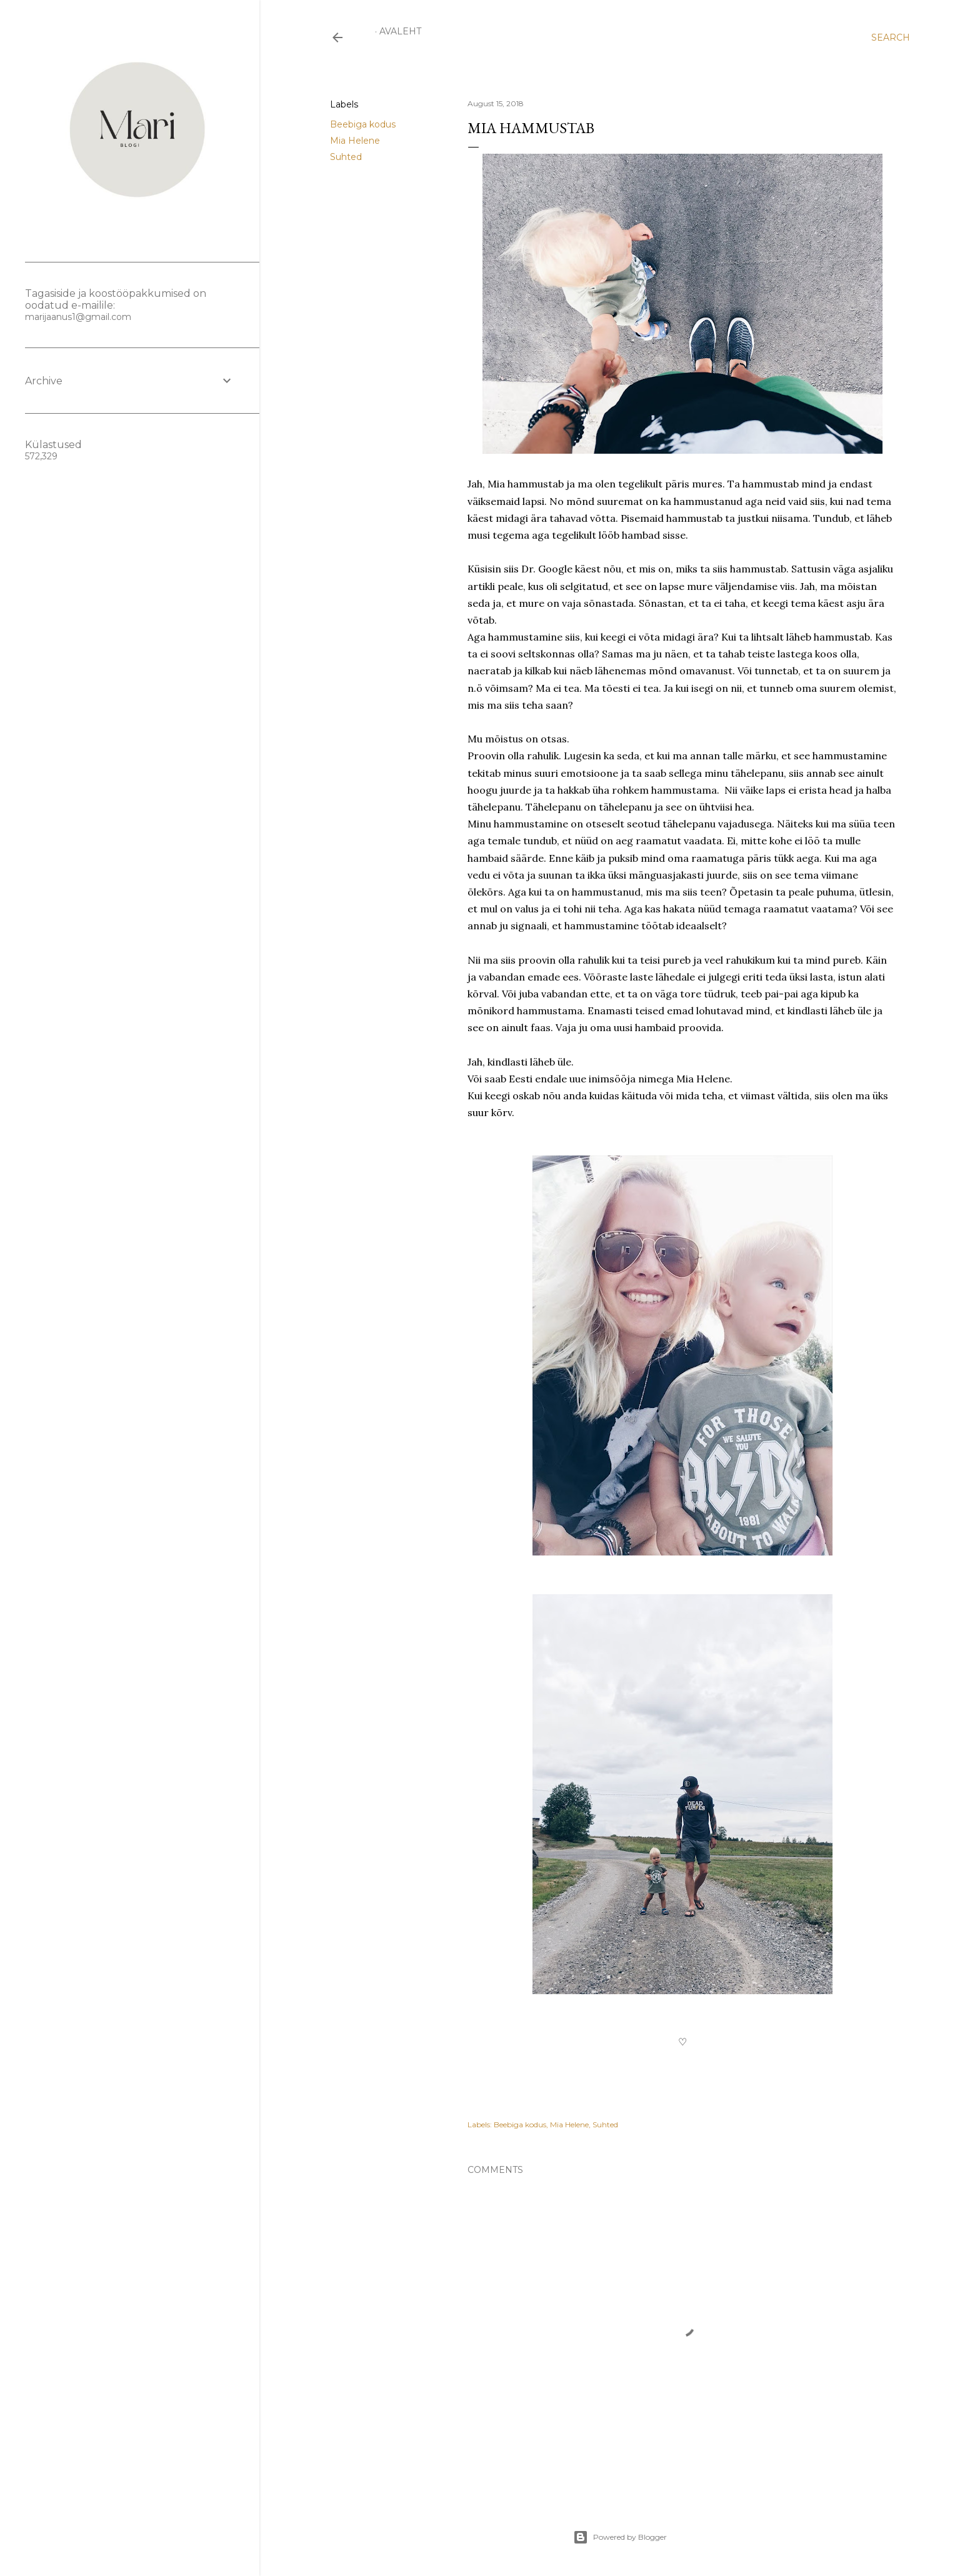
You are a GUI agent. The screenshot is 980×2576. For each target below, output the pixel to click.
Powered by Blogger (620, 2537)
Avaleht (400, 31)
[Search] (890, 37)
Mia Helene (355, 140)
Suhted (346, 156)
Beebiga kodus (363, 124)
